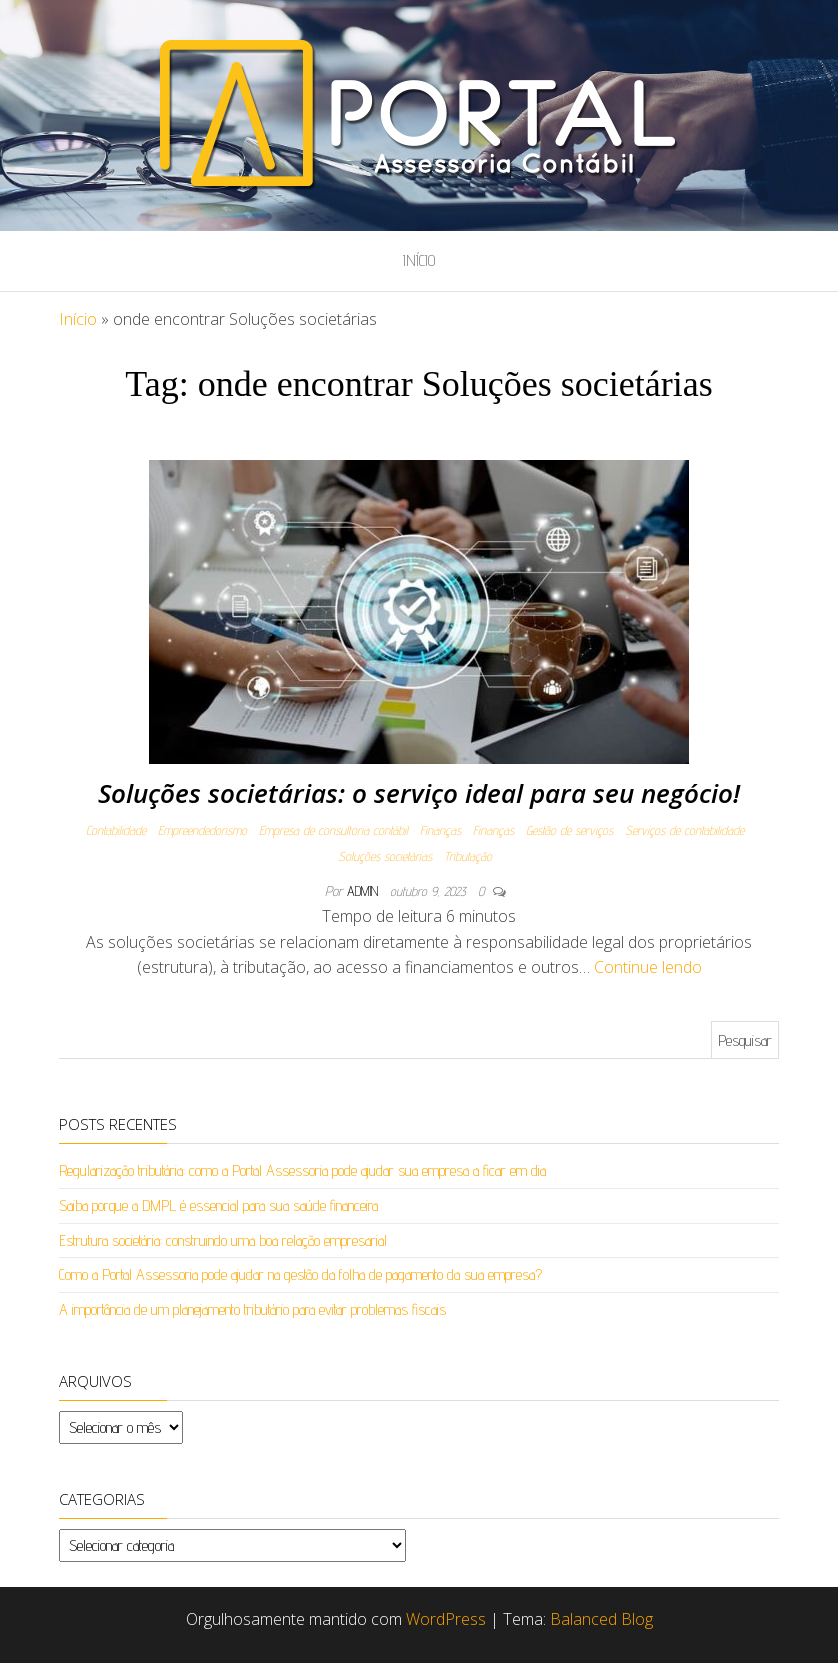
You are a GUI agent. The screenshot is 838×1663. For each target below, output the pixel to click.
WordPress (446, 1619)
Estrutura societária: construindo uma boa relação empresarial (223, 1240)
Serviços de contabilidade (684, 830)
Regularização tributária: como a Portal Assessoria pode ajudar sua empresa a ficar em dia (302, 1170)
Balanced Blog (601, 1619)
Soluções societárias (385, 856)
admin (364, 891)
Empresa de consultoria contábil (333, 830)
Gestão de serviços (569, 830)
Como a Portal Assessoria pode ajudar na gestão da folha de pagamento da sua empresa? (300, 1274)
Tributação (468, 856)
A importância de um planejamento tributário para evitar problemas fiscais (252, 1309)
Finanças (440, 830)
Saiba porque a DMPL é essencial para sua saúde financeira (218, 1205)
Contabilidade (116, 830)
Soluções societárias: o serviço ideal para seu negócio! (419, 793)
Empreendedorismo (202, 830)
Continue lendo (648, 967)
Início (419, 260)
